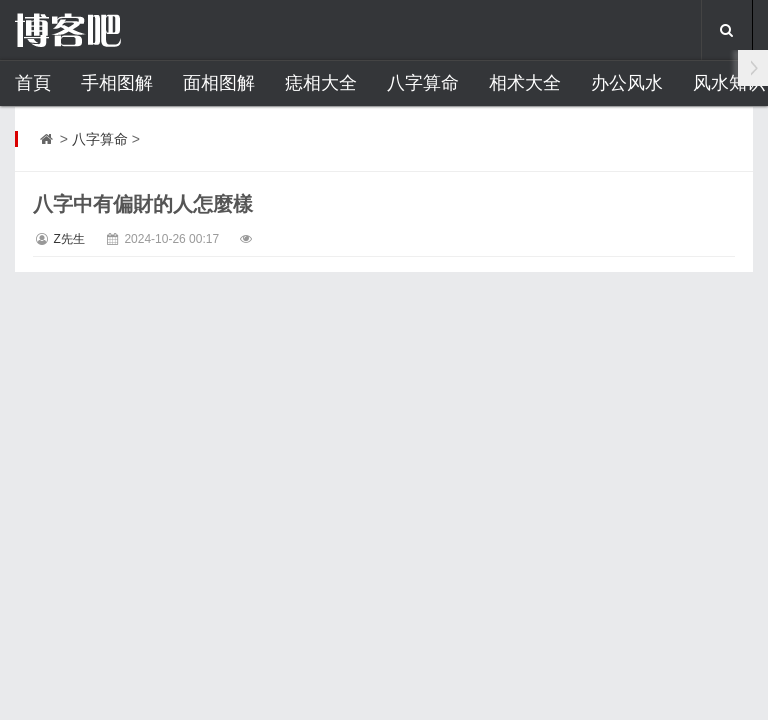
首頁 (33, 83)
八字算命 (423, 83)
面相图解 (219, 83)
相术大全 (525, 83)
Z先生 (68, 239)
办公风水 (627, 83)
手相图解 (117, 83)
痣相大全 (321, 83)
